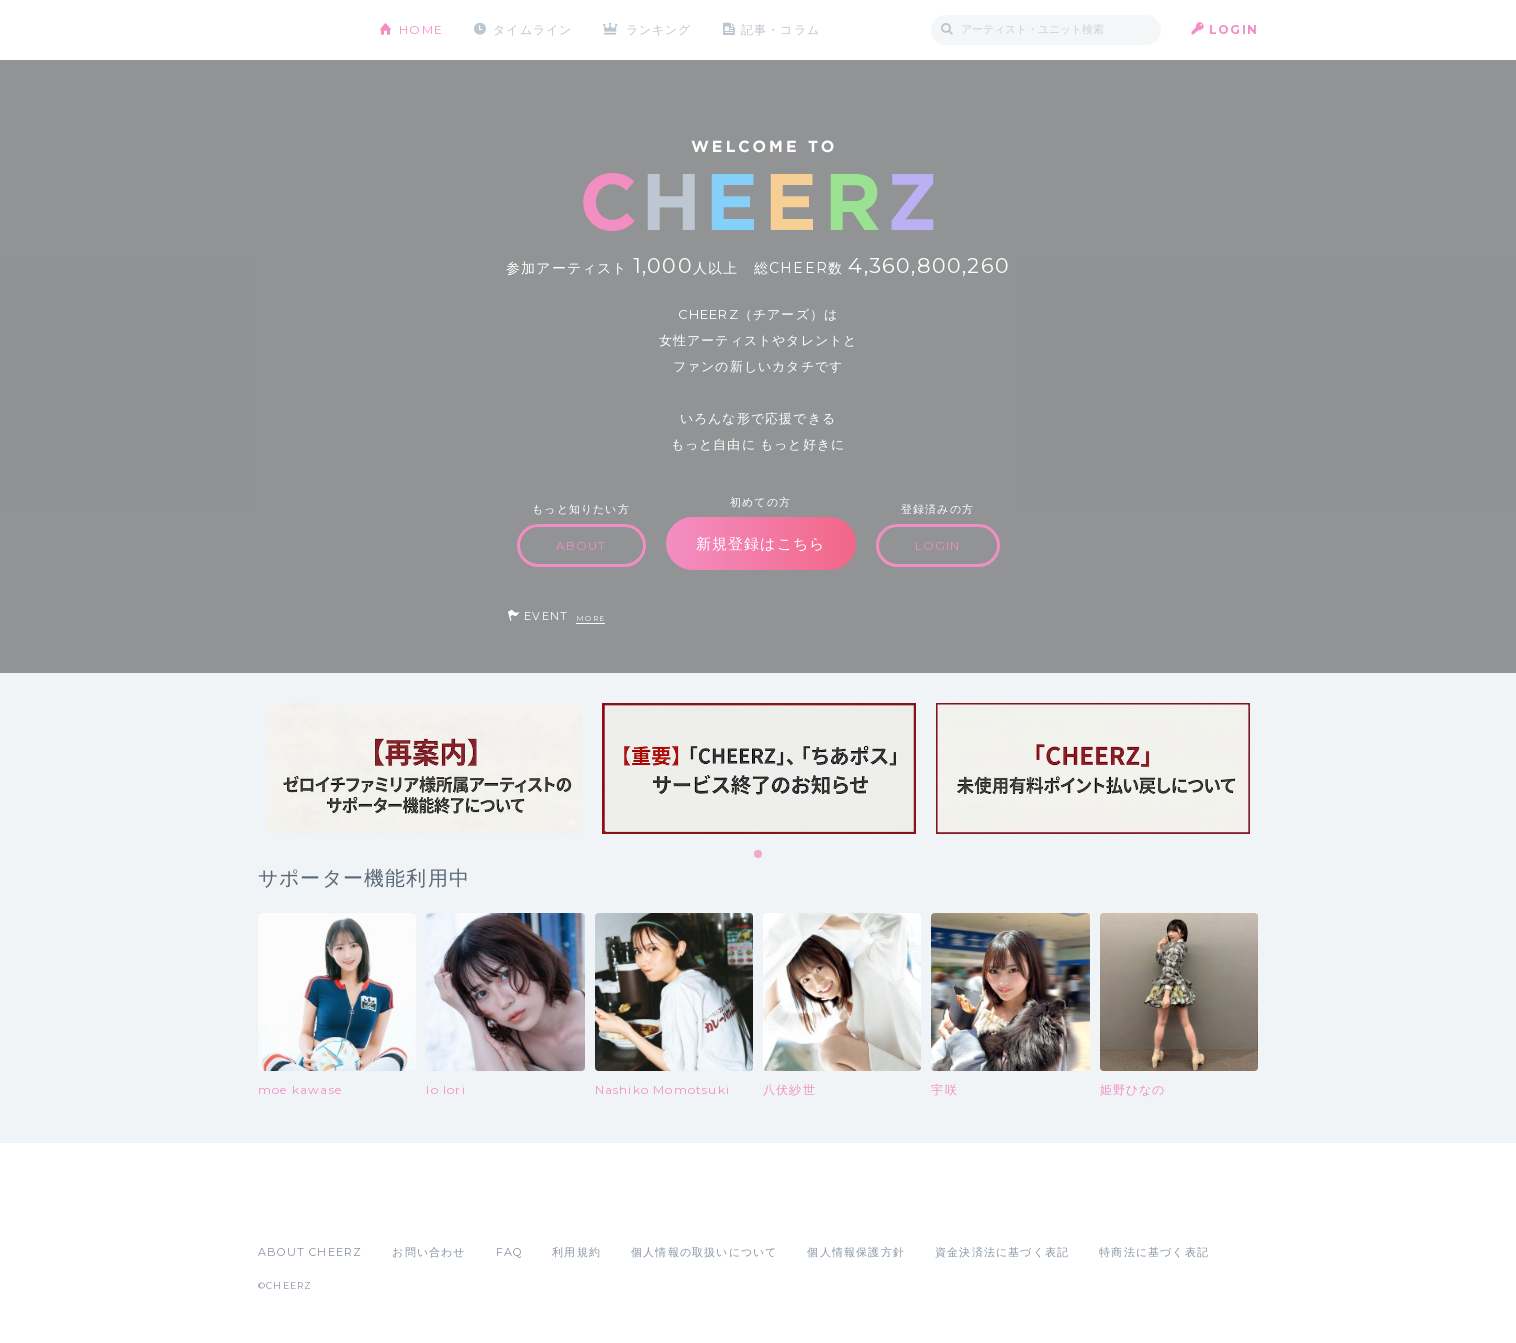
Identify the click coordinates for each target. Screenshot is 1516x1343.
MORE (590, 618)
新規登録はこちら (761, 543)
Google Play (410, 1208)
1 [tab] (759, 855)
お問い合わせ (428, 1252)
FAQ (509, 1252)
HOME (421, 29)
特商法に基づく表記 (1154, 1252)
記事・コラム (780, 29)
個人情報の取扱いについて (704, 1252)
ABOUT (581, 545)
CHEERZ (303, 30)
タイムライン (532, 29)
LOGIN (1233, 29)
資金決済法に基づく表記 (1002, 1252)
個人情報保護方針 (856, 1252)
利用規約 (576, 1252)
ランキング (659, 29)
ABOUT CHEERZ (310, 1252)
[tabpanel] (425, 768)
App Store (304, 1208)
